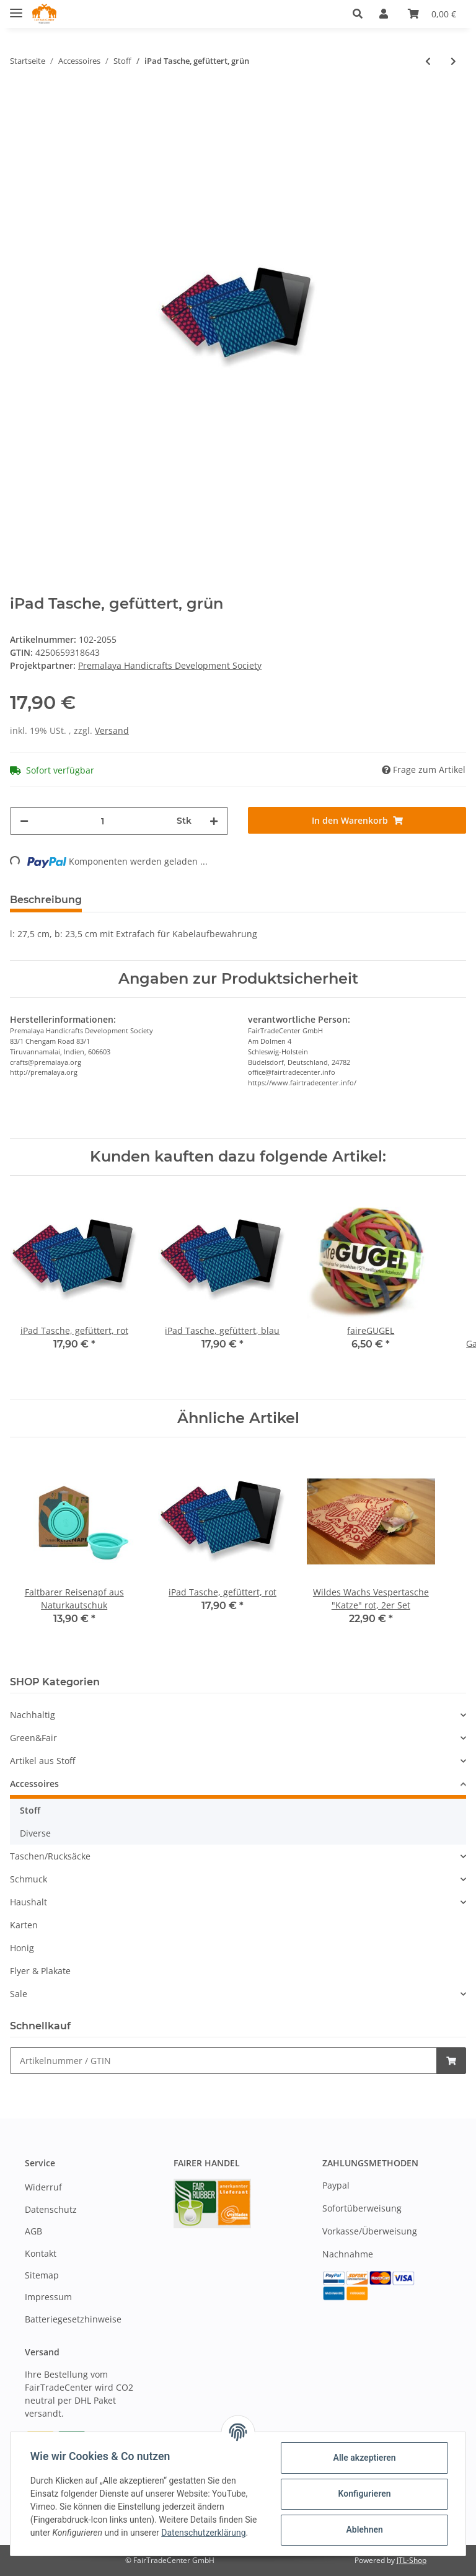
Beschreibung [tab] (46, 900)
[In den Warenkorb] (357, 820)
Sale (18, 1994)
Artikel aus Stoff (42, 1761)
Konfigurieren (364, 2494)
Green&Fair (33, 1738)
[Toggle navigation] (16, 7)
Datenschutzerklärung (203, 2533)
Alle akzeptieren (364, 2458)
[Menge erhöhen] (213, 821)
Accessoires (34, 1783)
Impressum (48, 2297)
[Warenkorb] (432, 13)
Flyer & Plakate (40, 1971)
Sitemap (42, 2275)
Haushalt (28, 1902)
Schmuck (28, 1879)
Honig (22, 1948)
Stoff (30, 1810)
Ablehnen (364, 2529)
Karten (24, 1925)
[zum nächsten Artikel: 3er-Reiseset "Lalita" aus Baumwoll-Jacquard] (453, 61)
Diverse (35, 1833)
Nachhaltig (32, 1715)
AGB (33, 2231)
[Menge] (102, 821)
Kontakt (40, 2253)
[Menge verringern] (24, 821)
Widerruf (43, 2188)
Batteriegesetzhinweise (73, 2319)
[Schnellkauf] (223, 2061)
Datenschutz (51, 2209)
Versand (112, 730)
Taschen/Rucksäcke (50, 1856)
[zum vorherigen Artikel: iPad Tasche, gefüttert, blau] (428, 61)
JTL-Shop (411, 2560)
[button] (361, 13)
